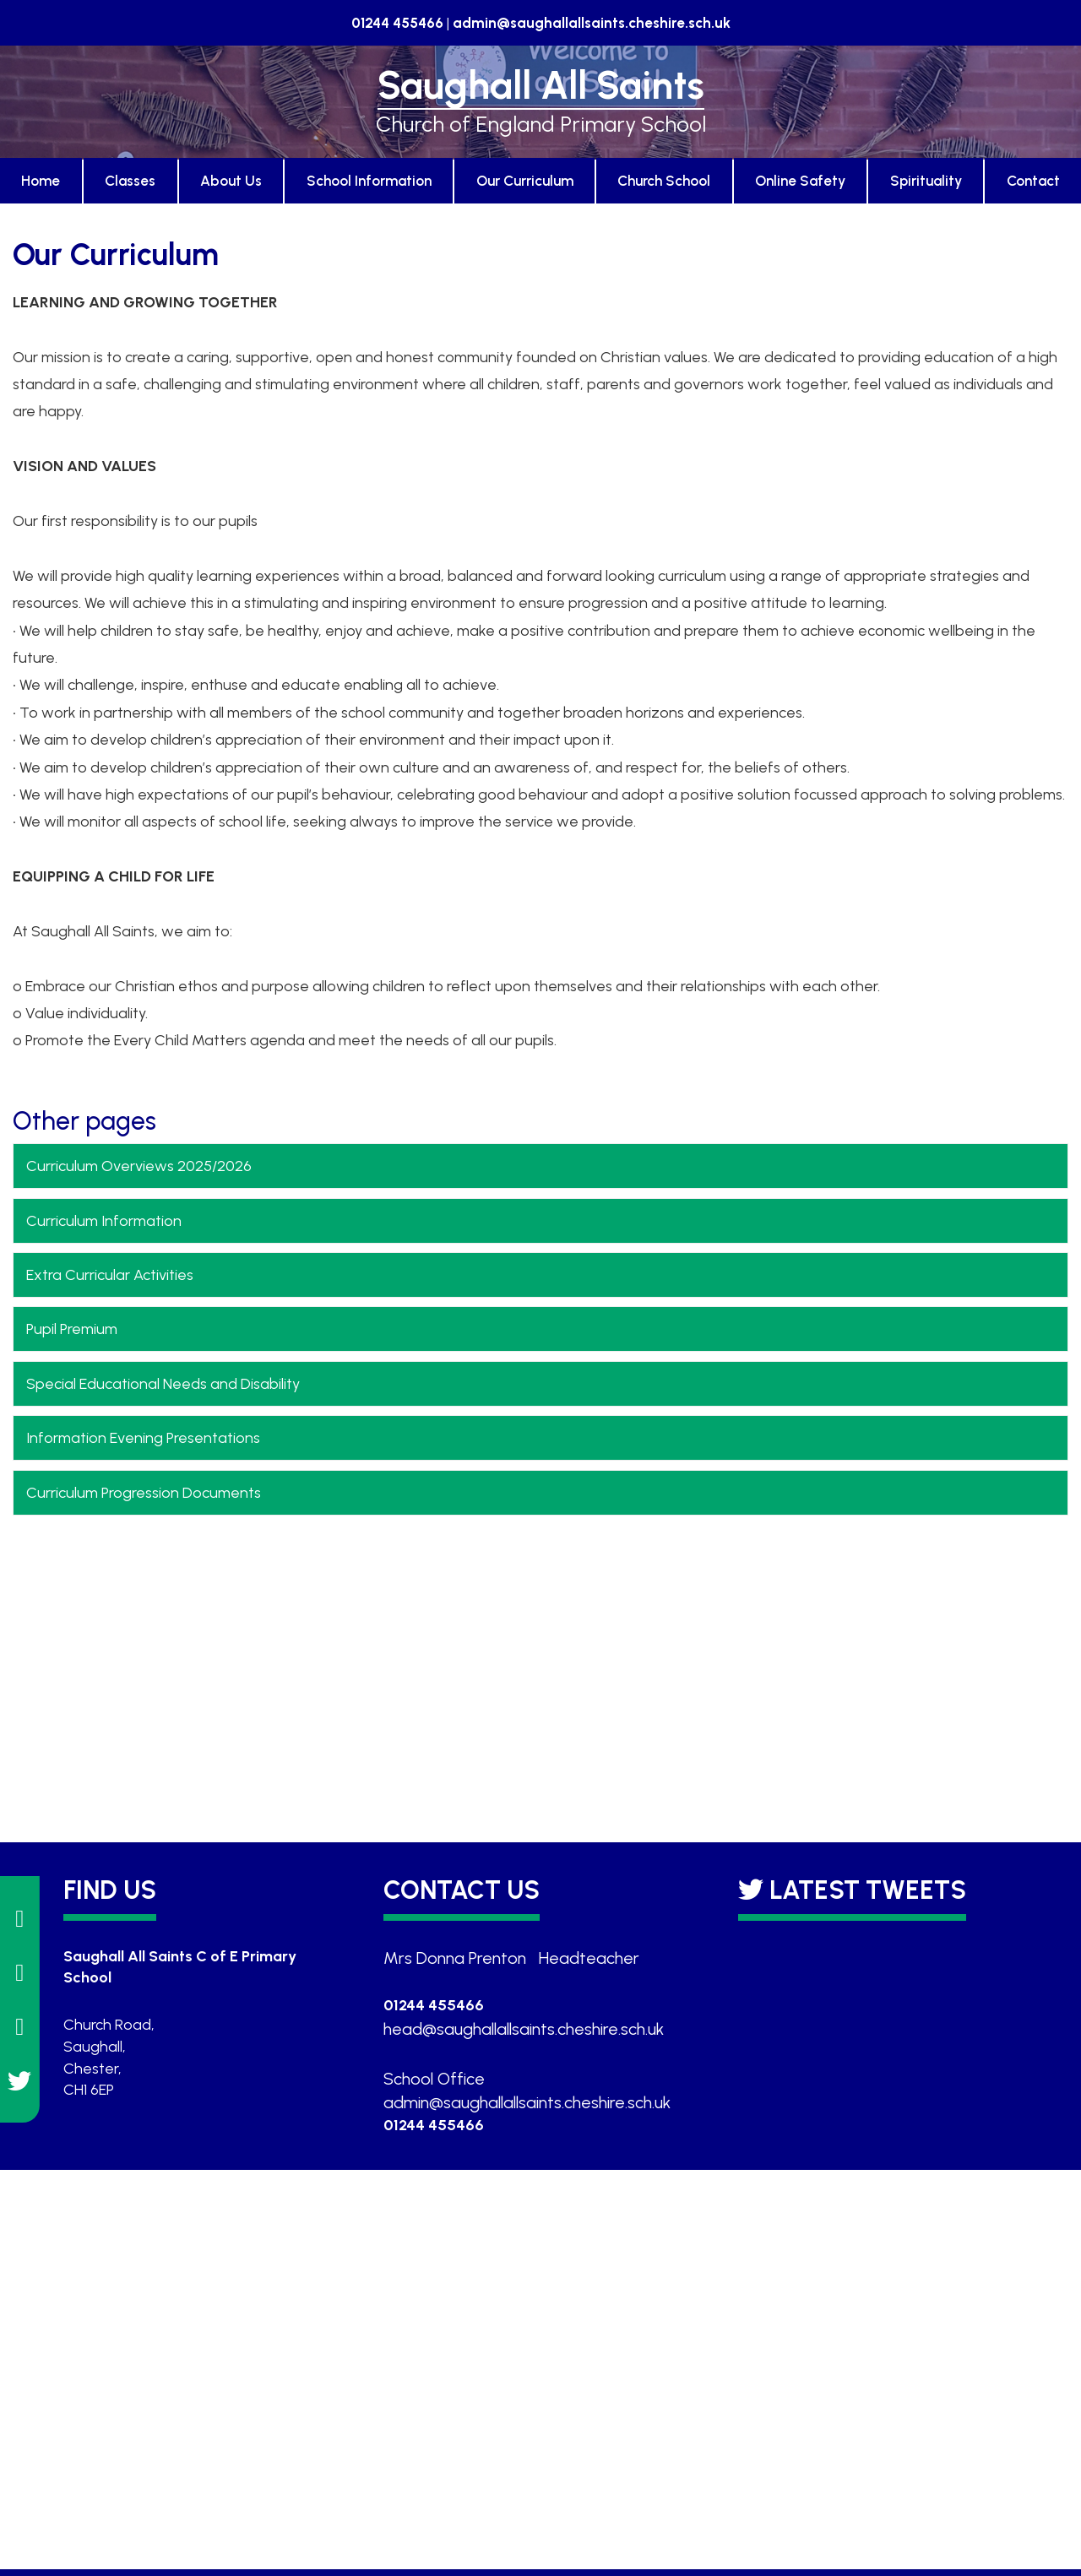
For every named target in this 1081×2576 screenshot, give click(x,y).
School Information (369, 180)
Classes (130, 180)
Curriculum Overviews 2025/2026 (139, 1166)
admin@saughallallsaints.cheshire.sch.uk (592, 22)
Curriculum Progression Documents (143, 1492)
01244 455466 (397, 22)
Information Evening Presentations (143, 1438)
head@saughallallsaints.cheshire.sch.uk (523, 2029)
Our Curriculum (524, 180)
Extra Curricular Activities (109, 1275)
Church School (663, 180)
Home (40, 180)
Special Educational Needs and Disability (163, 1384)
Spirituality (926, 180)
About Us (231, 180)
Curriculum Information (104, 1221)
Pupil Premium (71, 1329)
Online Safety (800, 180)
